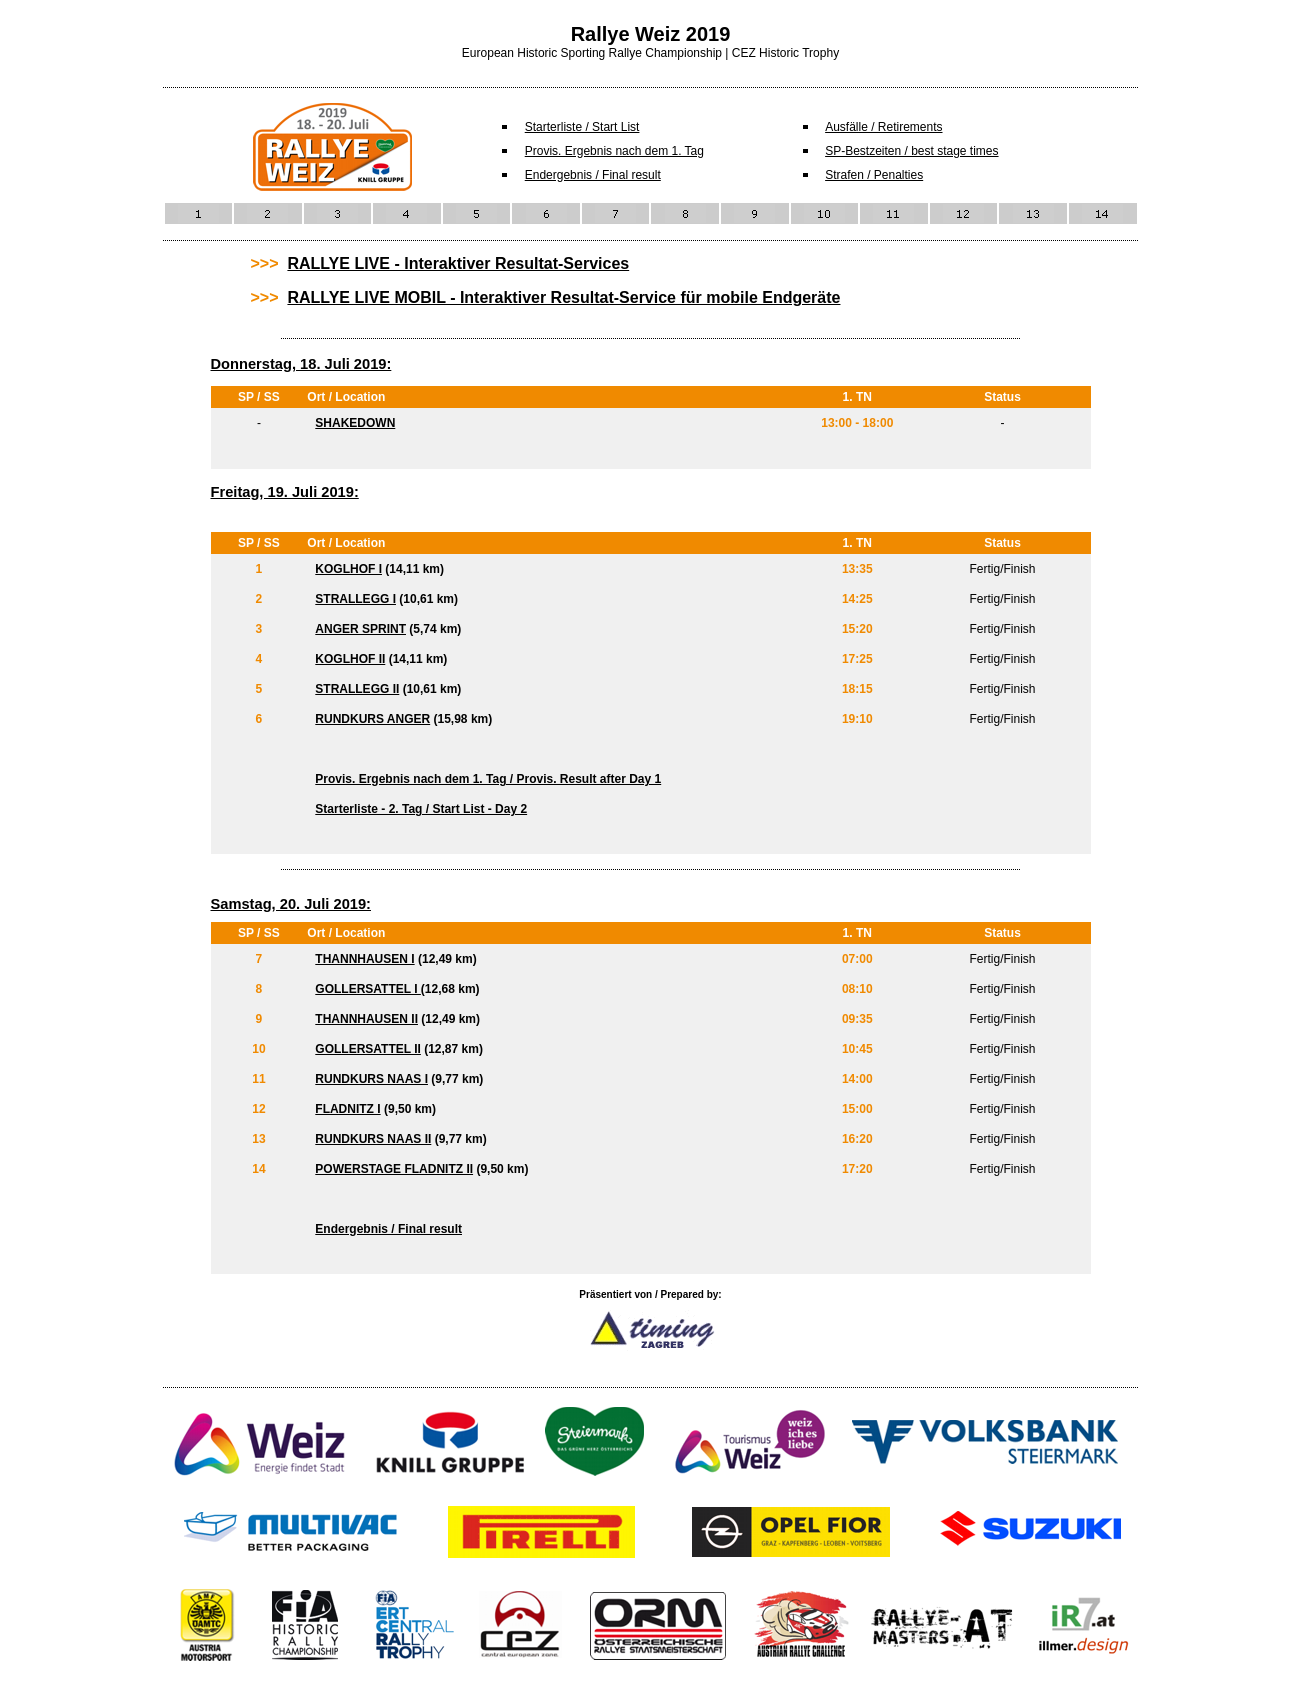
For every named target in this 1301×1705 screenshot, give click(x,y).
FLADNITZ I (347, 1109)
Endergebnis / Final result (593, 175)
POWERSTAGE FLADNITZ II (394, 1169)
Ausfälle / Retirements (883, 127)
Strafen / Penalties (874, 175)
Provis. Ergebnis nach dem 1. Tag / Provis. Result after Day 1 (488, 779)
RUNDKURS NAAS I (371, 1079)
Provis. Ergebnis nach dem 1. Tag (614, 151)
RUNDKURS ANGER (372, 719)
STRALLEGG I (355, 599)
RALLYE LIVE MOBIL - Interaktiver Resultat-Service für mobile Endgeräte (563, 297)
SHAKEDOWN (355, 423)
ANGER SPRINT (360, 629)
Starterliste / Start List (582, 127)
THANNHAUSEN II (366, 1019)
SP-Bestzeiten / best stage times (911, 151)
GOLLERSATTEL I (368, 989)
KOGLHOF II (350, 659)
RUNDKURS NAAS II (373, 1139)
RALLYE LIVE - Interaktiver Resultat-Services (458, 263)
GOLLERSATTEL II (368, 1049)
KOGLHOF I (348, 569)
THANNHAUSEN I (364, 959)
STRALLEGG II (357, 689)
